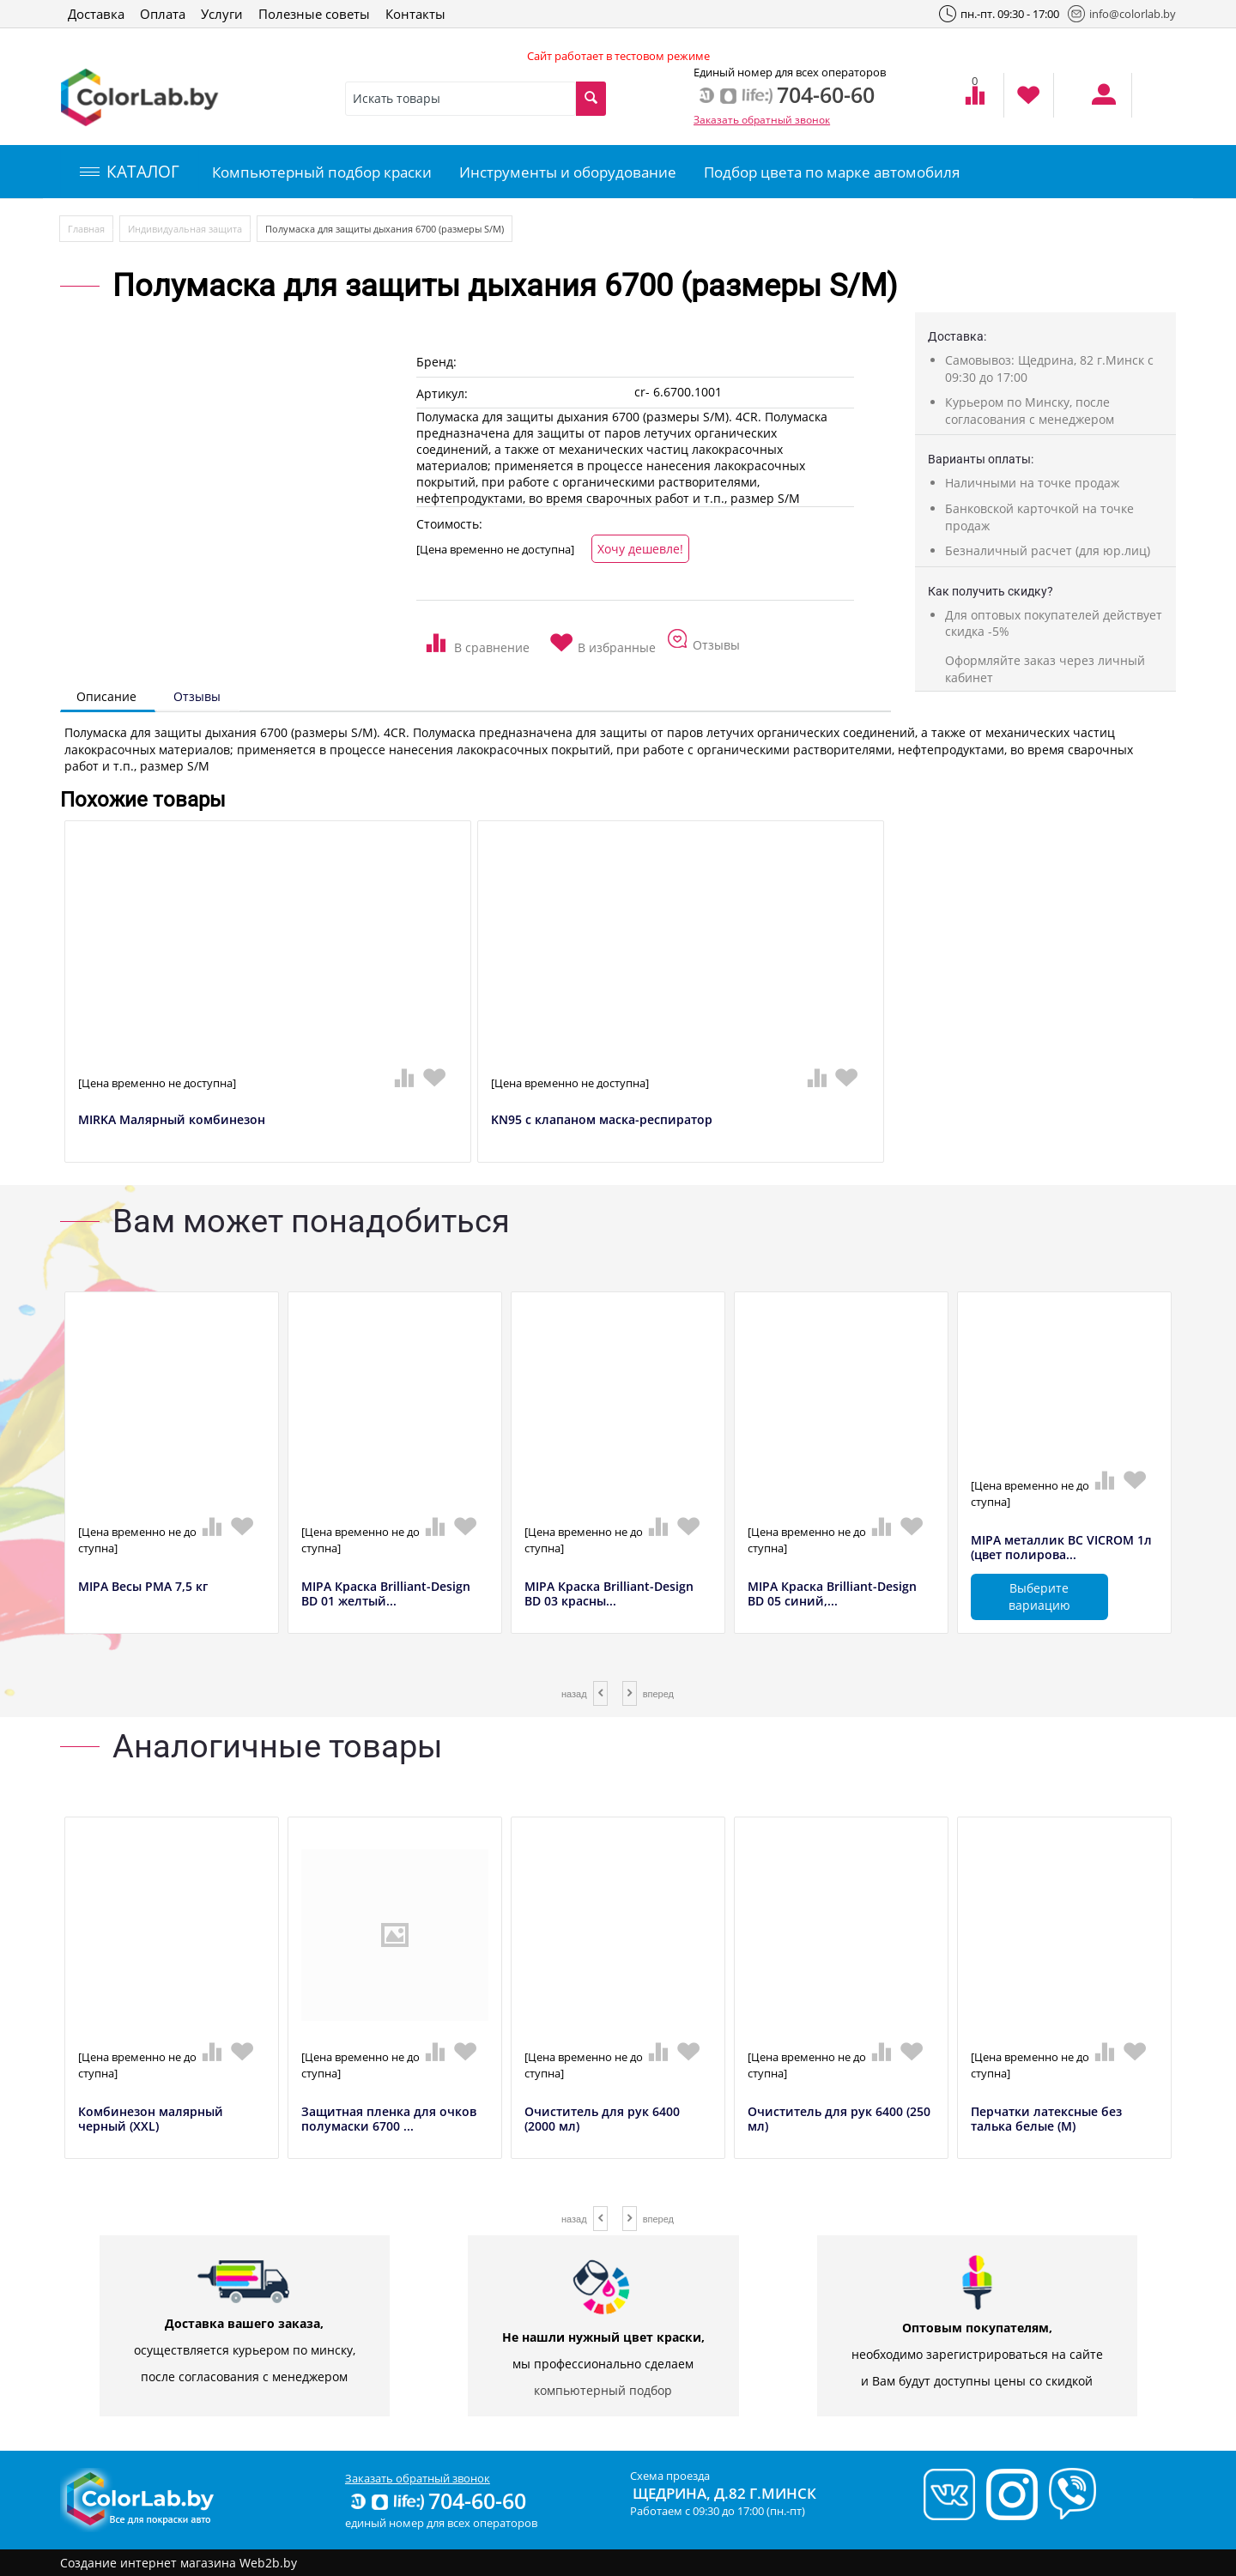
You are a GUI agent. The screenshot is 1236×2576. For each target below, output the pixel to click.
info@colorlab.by (1122, 13)
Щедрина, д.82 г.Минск (724, 2493)
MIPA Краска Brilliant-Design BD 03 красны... (609, 1594)
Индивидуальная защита (185, 228)
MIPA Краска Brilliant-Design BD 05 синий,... (832, 1594)
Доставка (96, 13)
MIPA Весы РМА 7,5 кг (143, 1587)
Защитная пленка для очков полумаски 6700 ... (388, 2119)
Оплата (162, 13)
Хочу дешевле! (640, 549)
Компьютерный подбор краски (322, 172)
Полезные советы (314, 13)
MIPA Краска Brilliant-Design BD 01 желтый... (385, 1594)
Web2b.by (268, 2563)
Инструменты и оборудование (567, 172)
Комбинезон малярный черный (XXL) (150, 2119)
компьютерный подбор (603, 2390)
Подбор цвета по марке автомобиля (832, 172)
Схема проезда (670, 2475)
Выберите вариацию (1039, 1596)
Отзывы (197, 696)
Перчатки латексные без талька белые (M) (1046, 2119)
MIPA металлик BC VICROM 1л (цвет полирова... (1061, 1548)
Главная (86, 228)
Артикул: (442, 393)
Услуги (222, 13)
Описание (106, 696)
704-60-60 (437, 2500)
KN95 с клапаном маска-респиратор (601, 1120)
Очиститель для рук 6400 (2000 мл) (602, 2119)
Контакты (415, 13)
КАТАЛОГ (129, 171)
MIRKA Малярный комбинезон (171, 1120)
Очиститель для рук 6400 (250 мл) (839, 2119)
